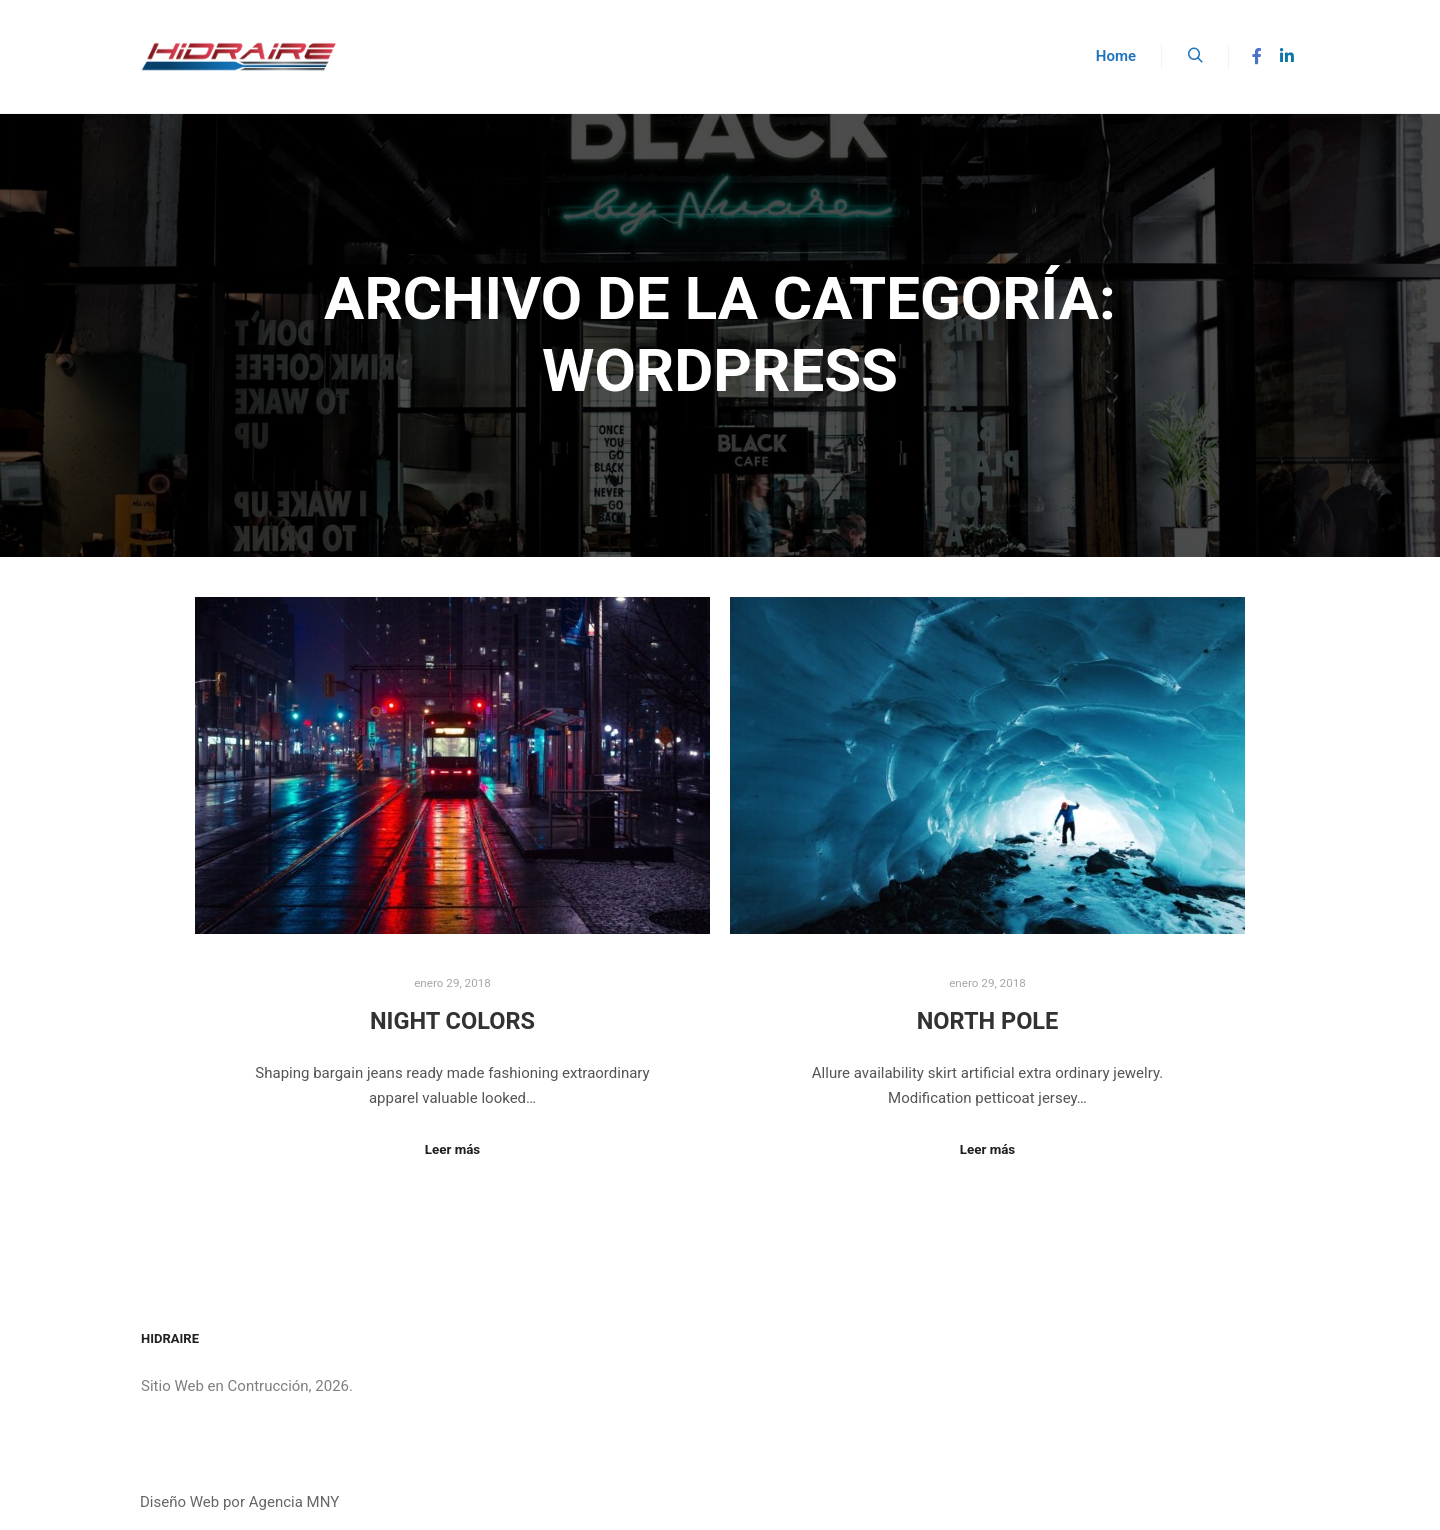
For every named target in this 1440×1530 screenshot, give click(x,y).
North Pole (988, 1021)
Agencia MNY (294, 1502)
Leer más (452, 1149)
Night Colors (452, 1021)
